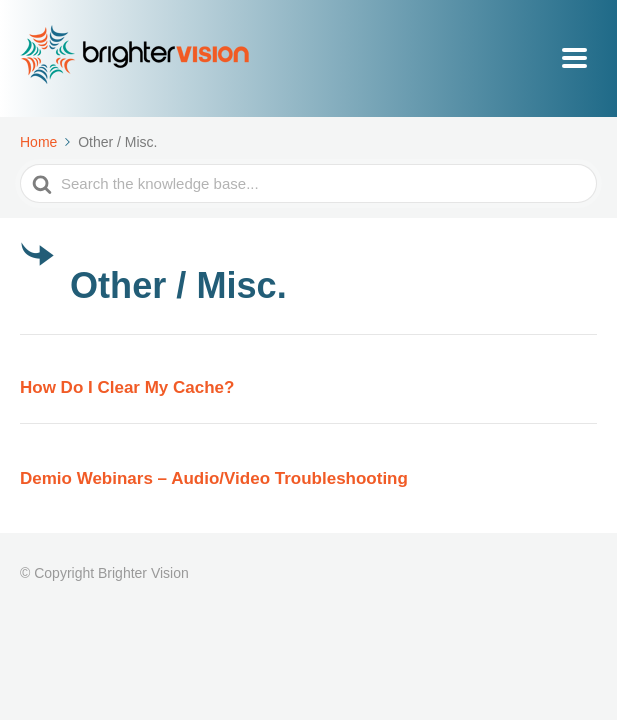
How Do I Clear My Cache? (127, 387)
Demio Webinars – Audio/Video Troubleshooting (214, 478)
